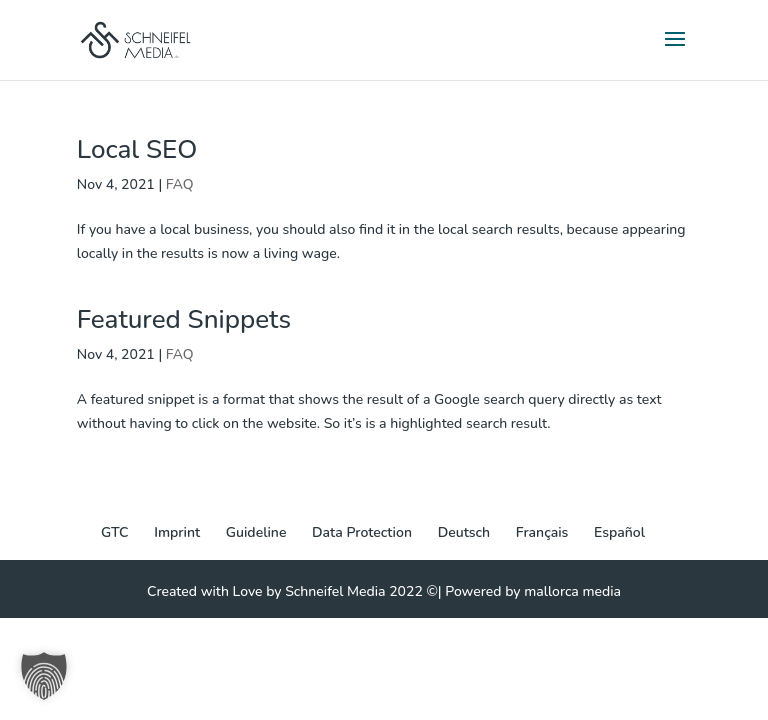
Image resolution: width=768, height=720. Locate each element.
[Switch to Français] (542, 533)
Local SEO (137, 149)
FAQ (180, 184)
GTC (114, 532)
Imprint (177, 532)
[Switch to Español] (619, 533)
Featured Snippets (184, 319)
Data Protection (362, 532)
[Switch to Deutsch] (464, 533)
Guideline (256, 532)
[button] (44, 676)
